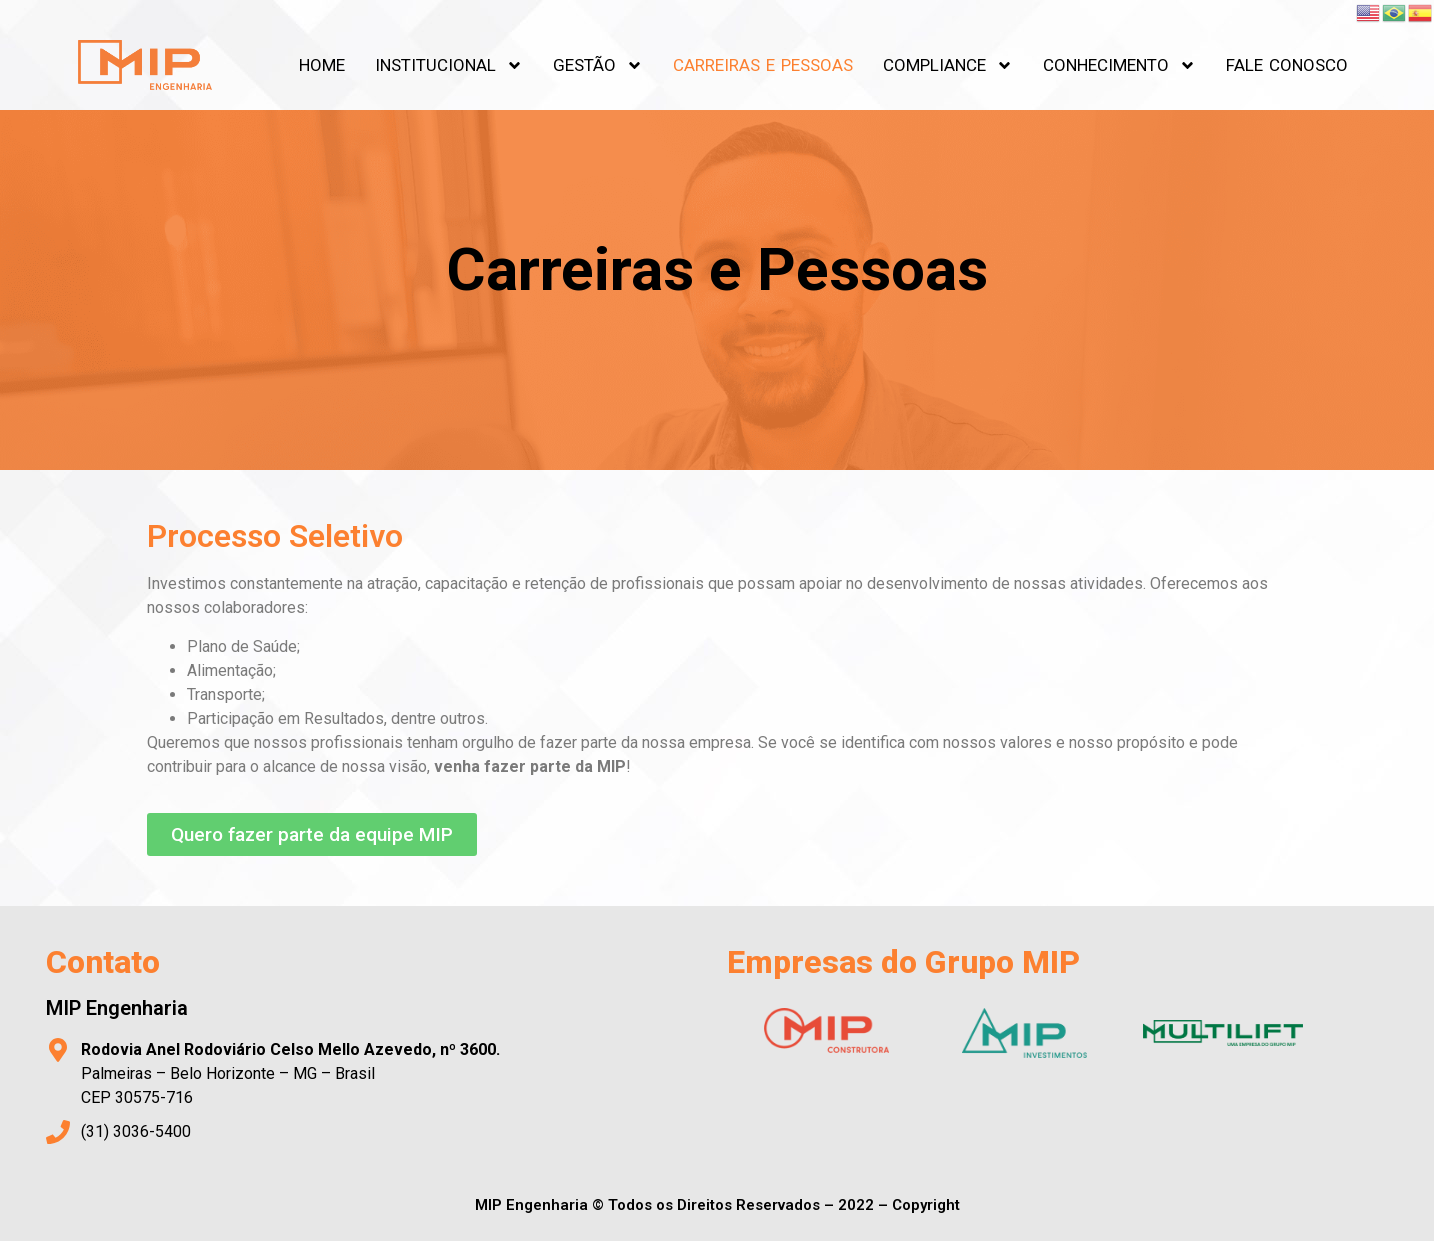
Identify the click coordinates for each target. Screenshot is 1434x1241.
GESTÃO (598, 65)
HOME (322, 65)
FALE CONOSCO (1287, 65)
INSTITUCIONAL (449, 65)
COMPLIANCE (948, 65)
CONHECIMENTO (1119, 65)
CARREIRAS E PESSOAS (763, 65)
